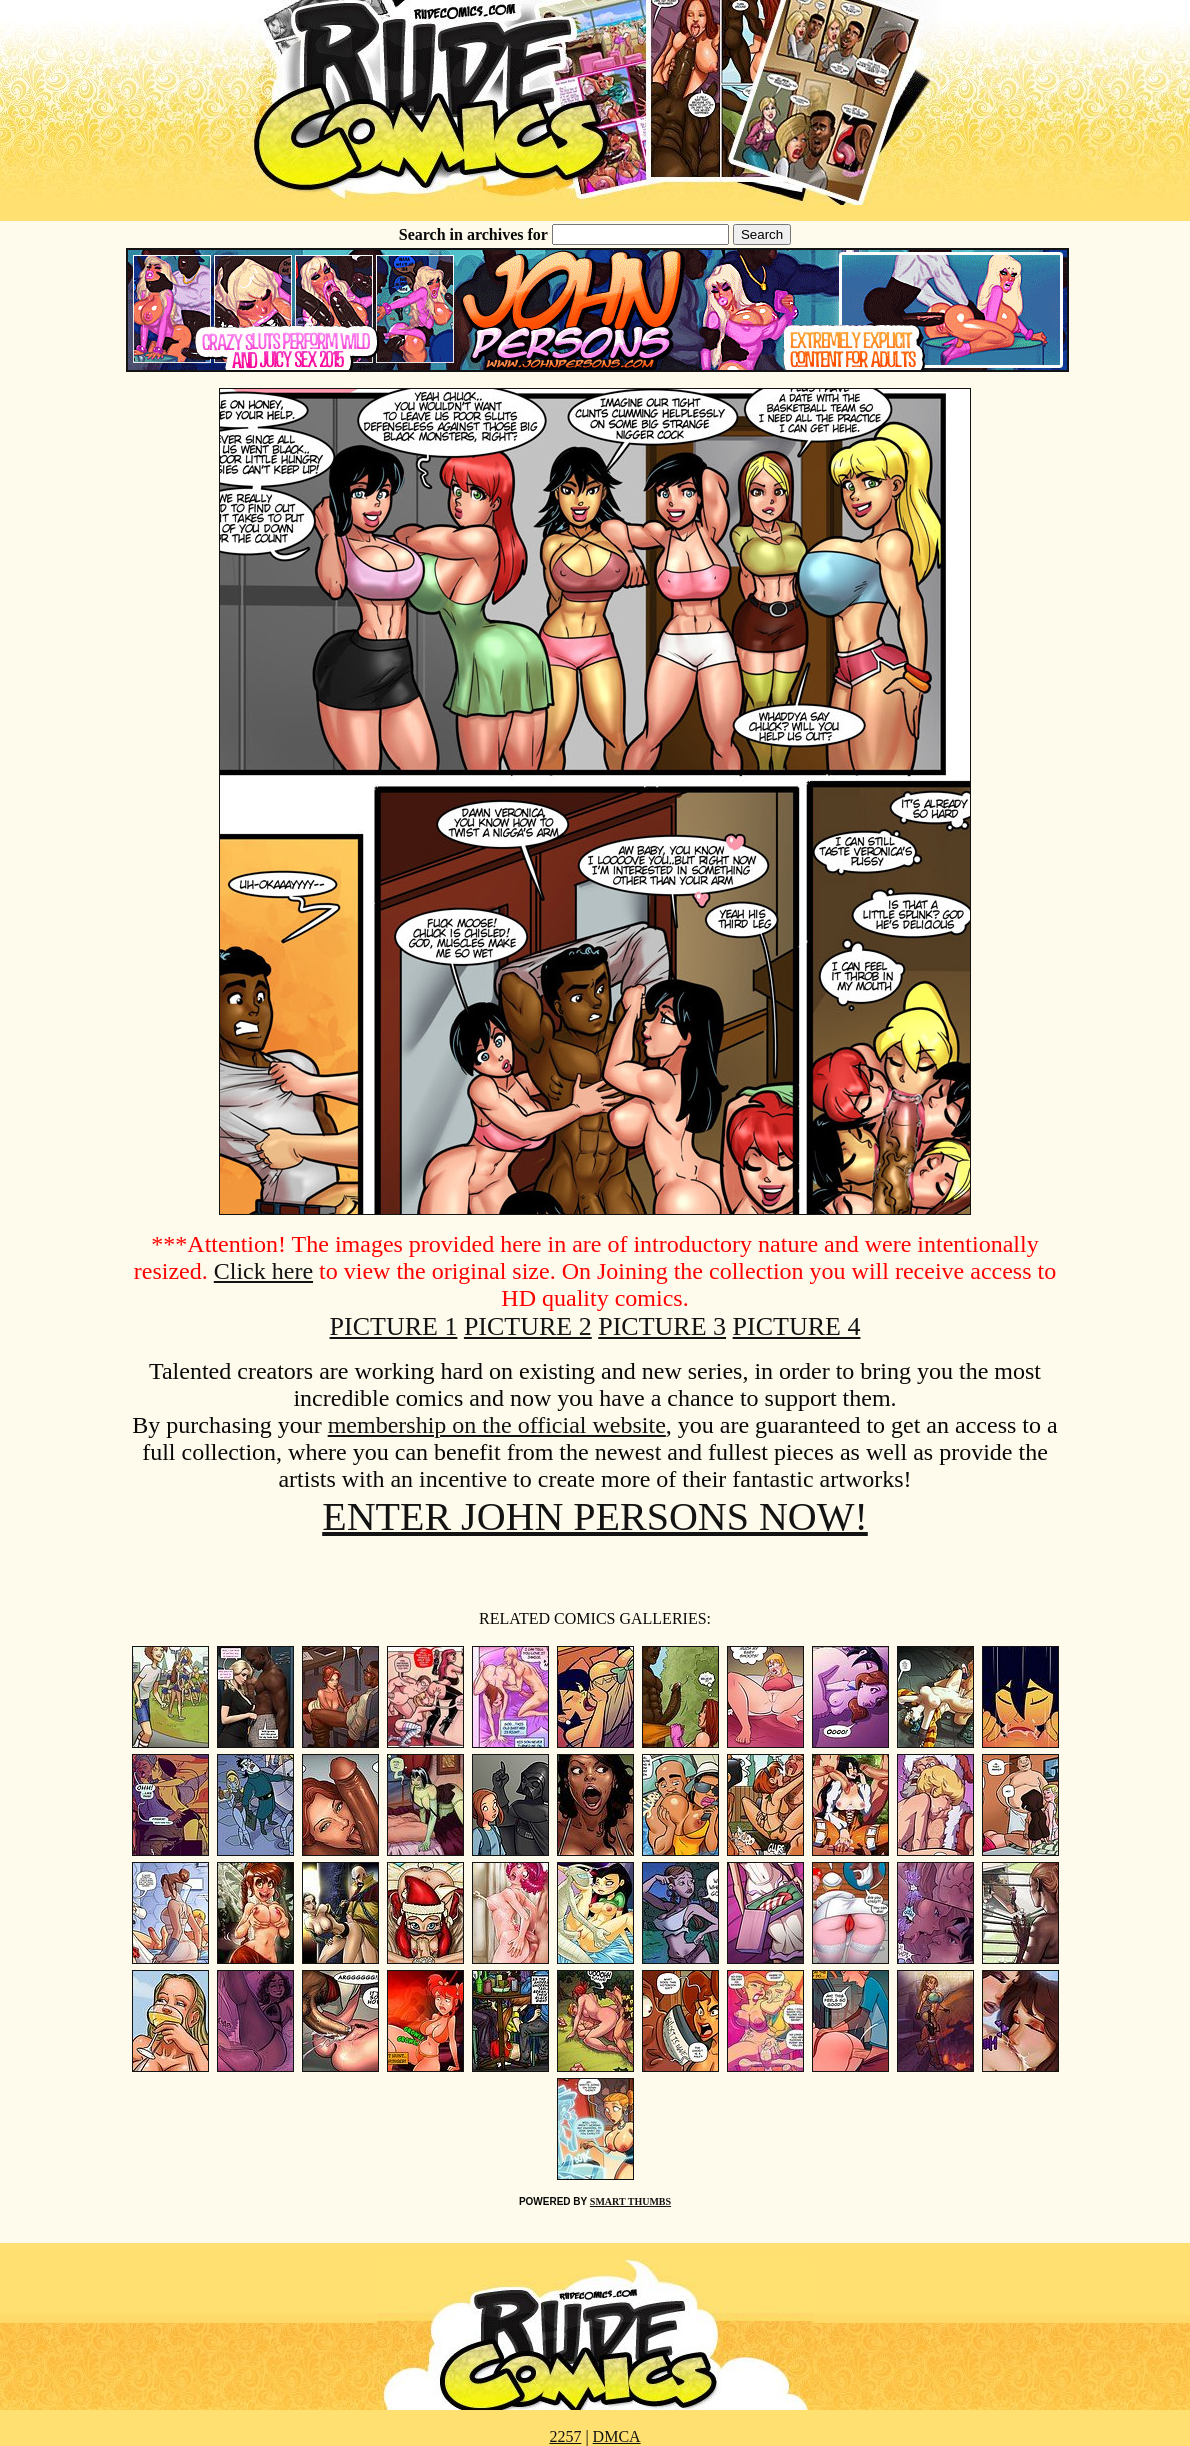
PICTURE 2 (528, 1326)
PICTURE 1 (394, 1326)
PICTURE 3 (662, 1326)
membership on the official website (497, 1425)
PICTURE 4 (797, 1326)
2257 (565, 2436)
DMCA (617, 2436)
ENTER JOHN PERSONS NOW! (595, 1516)
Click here (263, 1271)
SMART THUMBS (630, 2201)
